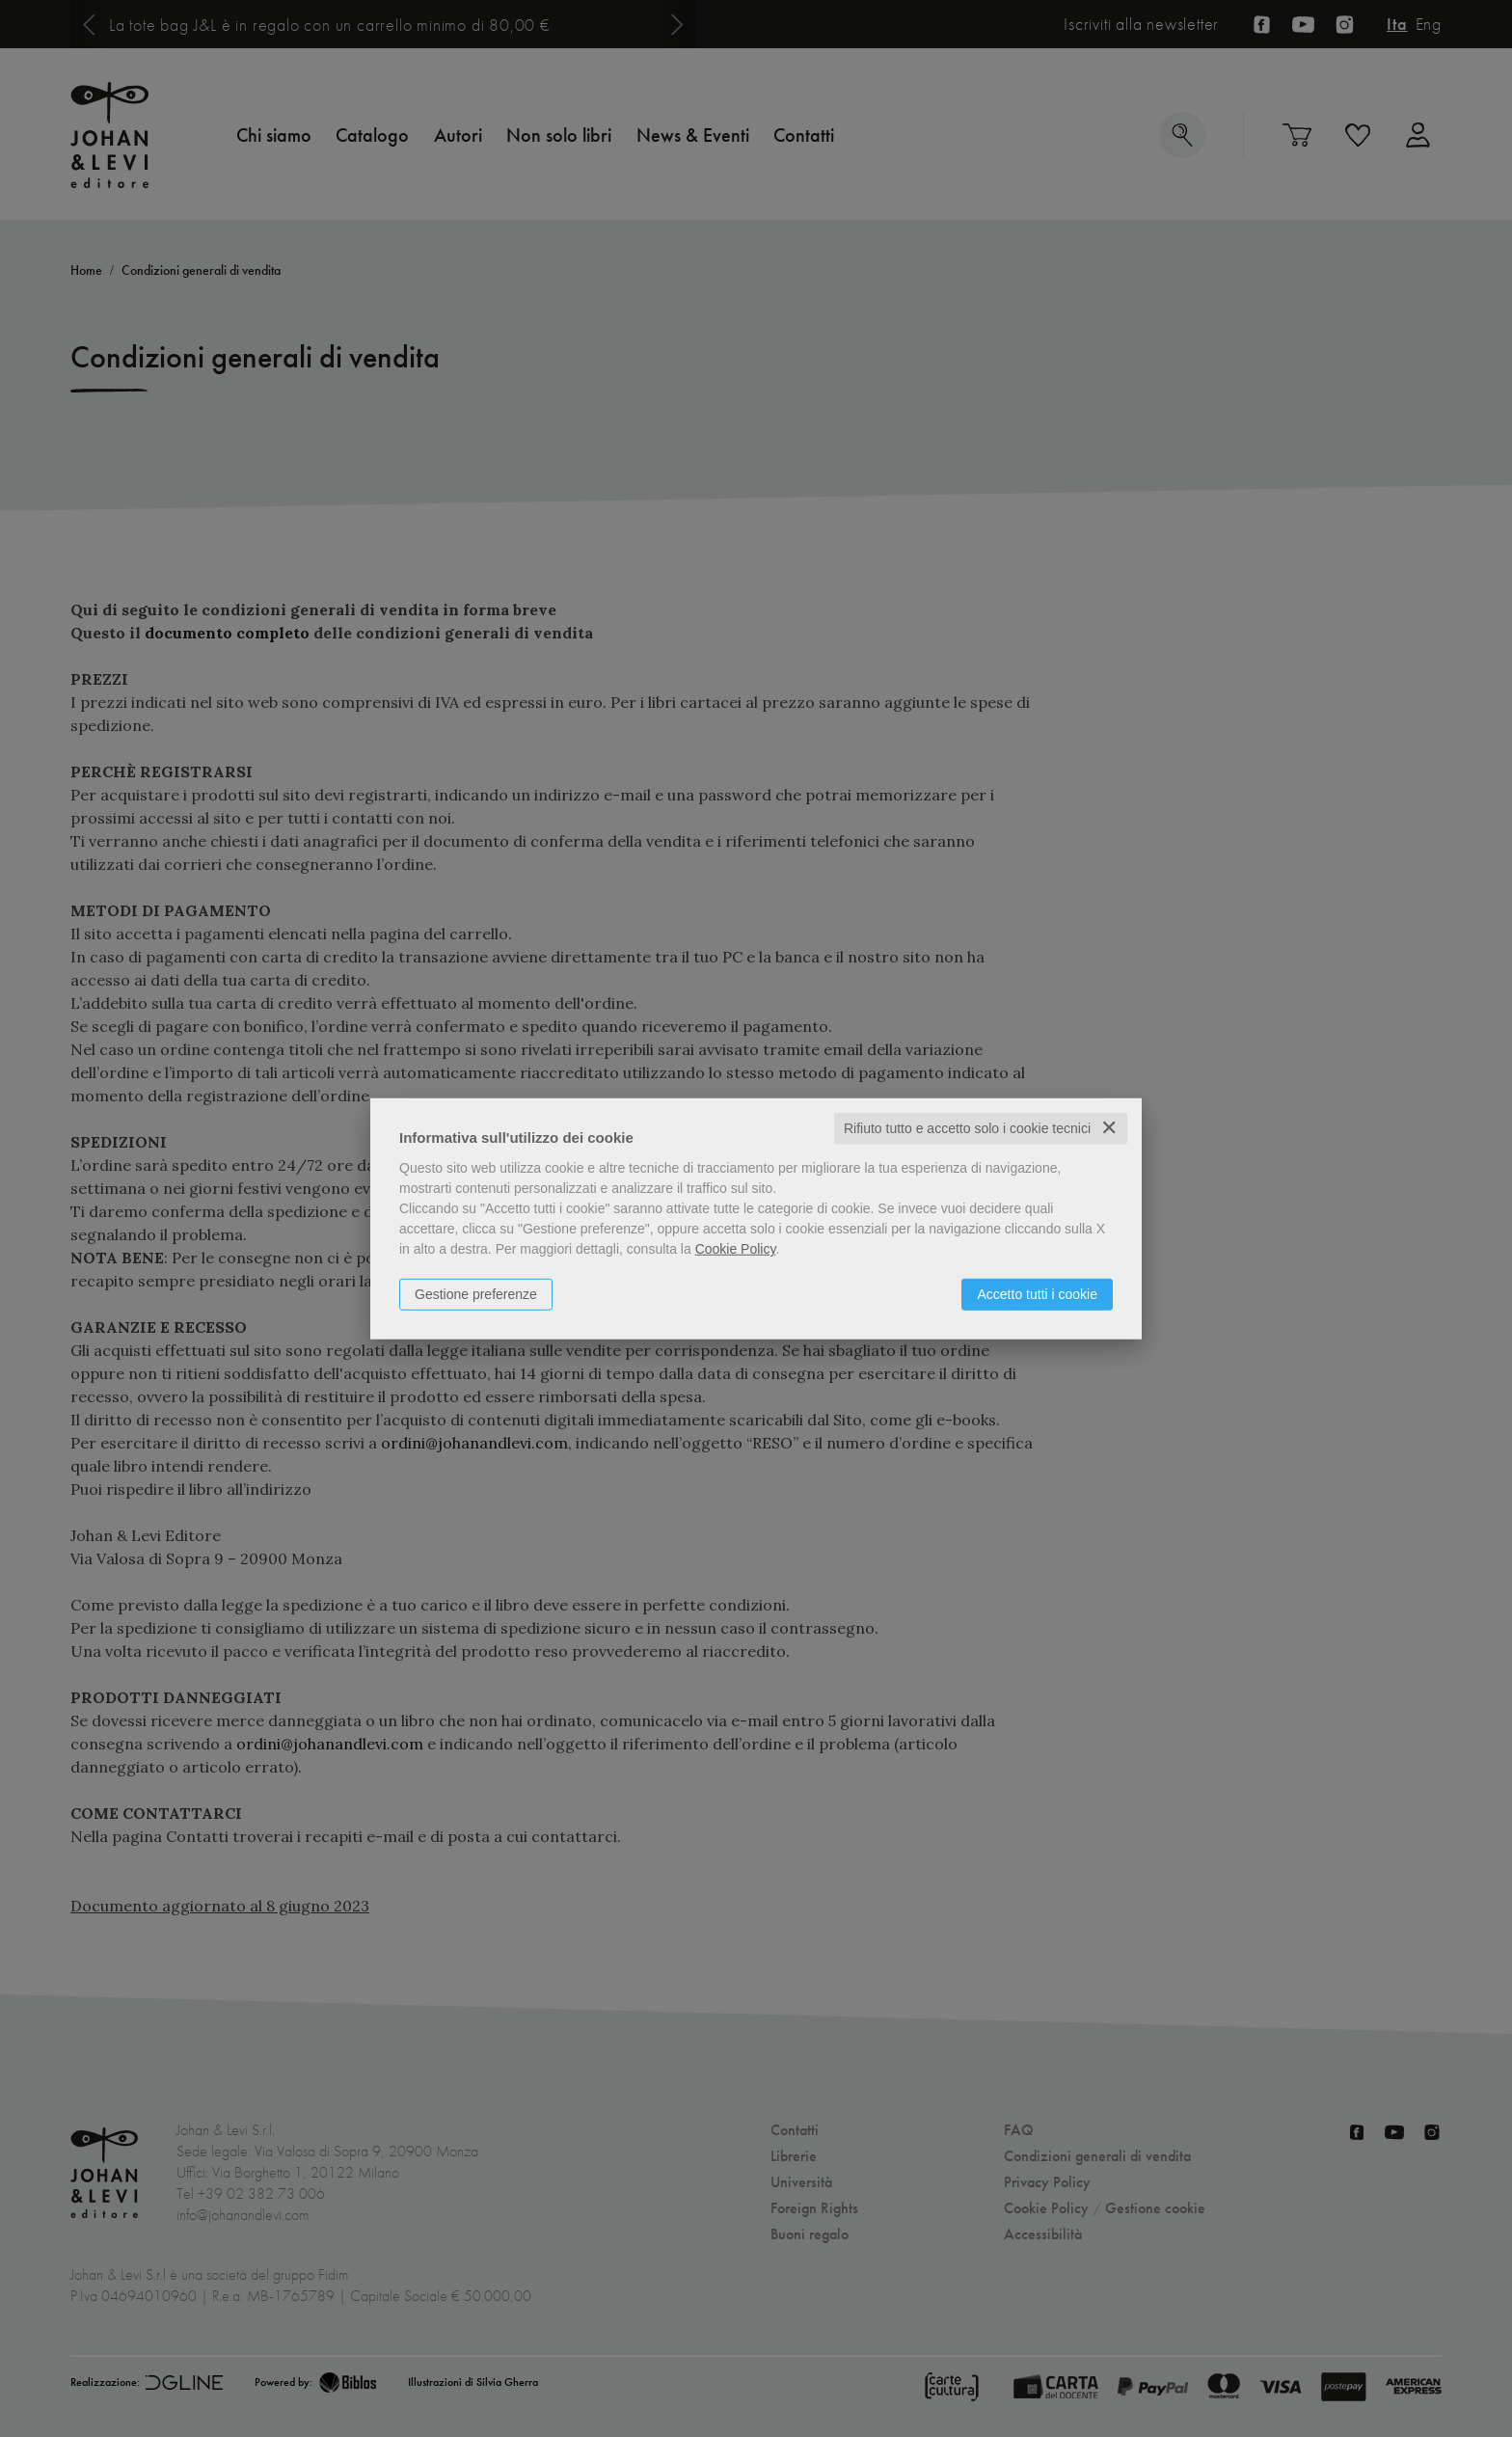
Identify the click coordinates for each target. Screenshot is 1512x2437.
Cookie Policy (735, 1249)
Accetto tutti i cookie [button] (1037, 1294)
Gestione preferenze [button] (476, 1294)
